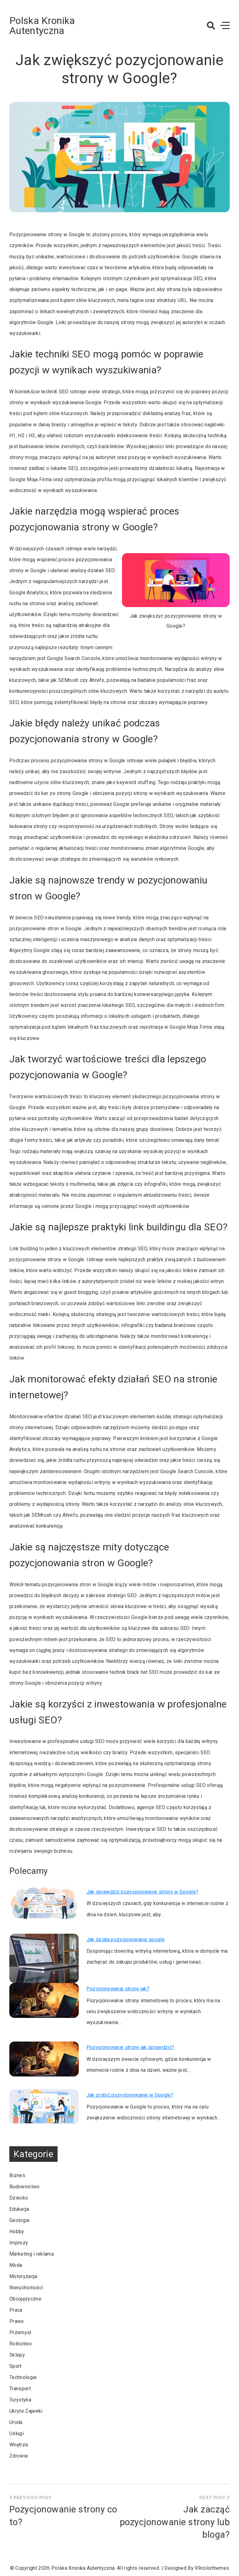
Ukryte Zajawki (25, 2411)
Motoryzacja (23, 2276)
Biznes (17, 2175)
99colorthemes (212, 2568)
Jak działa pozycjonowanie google (126, 1939)
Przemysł (20, 2332)
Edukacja (19, 2209)
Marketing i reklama (31, 2254)
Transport (20, 2389)
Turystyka (20, 2400)
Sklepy (17, 2355)
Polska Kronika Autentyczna (42, 25)
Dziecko (18, 2198)
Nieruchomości (26, 2288)
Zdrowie (18, 2456)
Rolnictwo (20, 2344)
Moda (15, 2265)
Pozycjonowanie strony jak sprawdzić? (131, 2047)
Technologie (23, 2377)
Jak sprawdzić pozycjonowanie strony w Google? (142, 1892)
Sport (15, 2366)
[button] (211, 25)
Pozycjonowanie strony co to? (63, 2515)
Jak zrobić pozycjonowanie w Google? (130, 2095)
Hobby (16, 2231)
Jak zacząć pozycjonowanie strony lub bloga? (175, 2522)
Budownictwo (24, 2187)
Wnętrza (18, 2445)
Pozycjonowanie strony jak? (118, 1989)
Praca (15, 2310)
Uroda (16, 2422)
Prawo (16, 2321)
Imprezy (18, 2243)
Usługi (16, 2433)
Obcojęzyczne (25, 2299)
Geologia (19, 2220)
